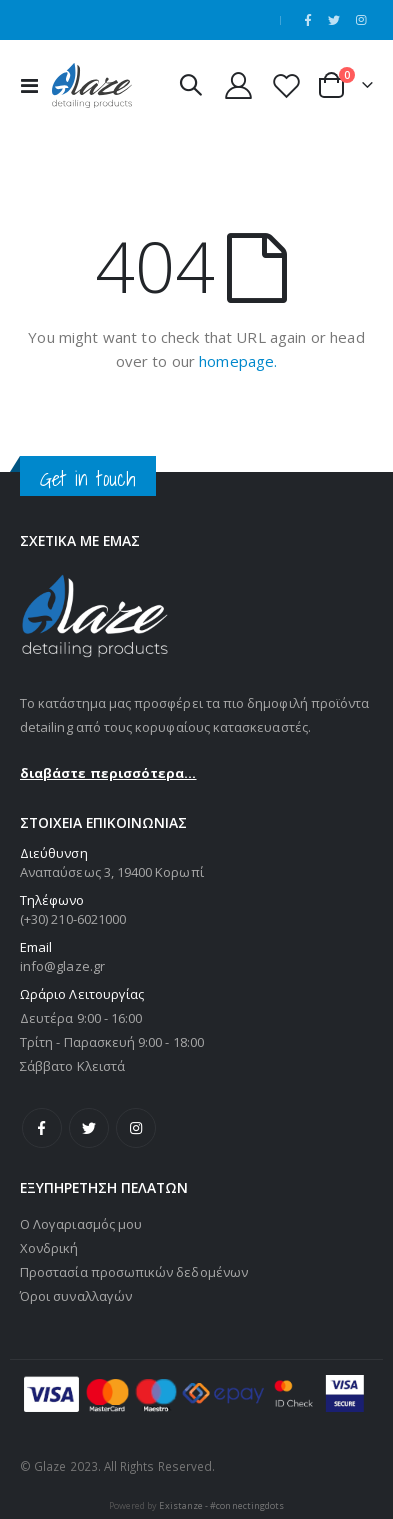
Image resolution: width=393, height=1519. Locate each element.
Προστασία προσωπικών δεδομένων (134, 1272)
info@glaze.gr (62, 966)
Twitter (89, 1128)
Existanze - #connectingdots (221, 1505)
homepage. (238, 361)
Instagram (136, 1128)
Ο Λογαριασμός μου (81, 1224)
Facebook (42, 1128)
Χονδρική (49, 1248)
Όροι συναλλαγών (76, 1296)
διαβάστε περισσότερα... (108, 773)
